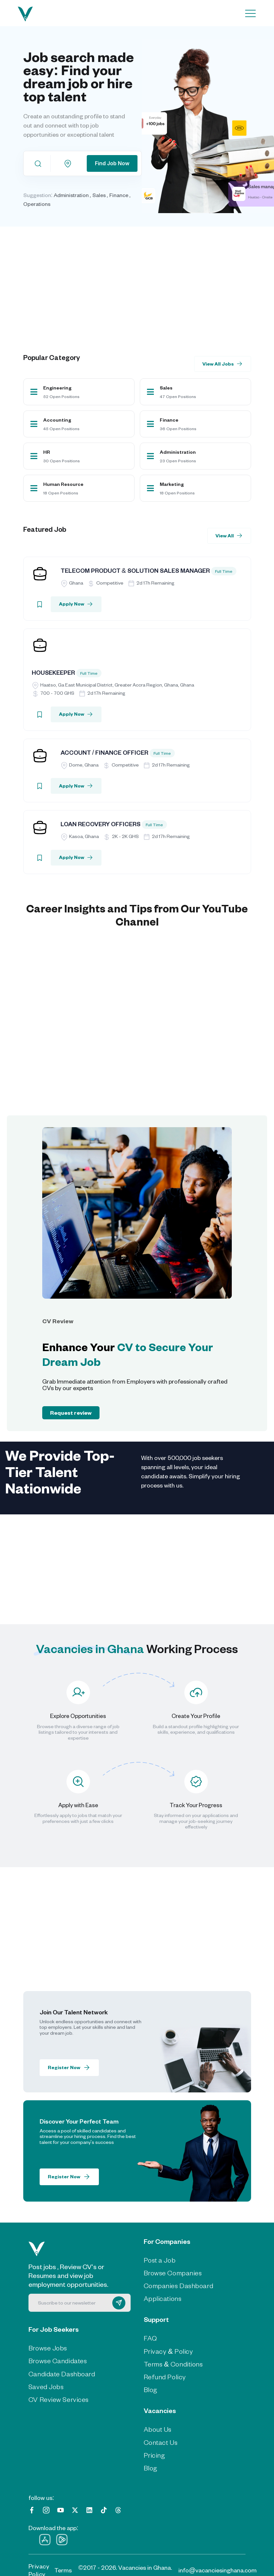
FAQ (150, 2337)
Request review (71, 1411)
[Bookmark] (39, 604)
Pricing (154, 2454)
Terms (63, 2569)
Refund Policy (165, 2375)
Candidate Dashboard (61, 2372)
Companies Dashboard (178, 2284)
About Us (158, 2428)
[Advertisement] (143, 280)
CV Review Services (58, 2398)
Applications (163, 2297)
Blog (150, 2388)
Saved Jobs (46, 2385)
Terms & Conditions (173, 2362)
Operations (36, 203)
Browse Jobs (47, 2347)
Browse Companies (173, 2271)
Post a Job (160, 2259)
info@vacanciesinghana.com (217, 2569)
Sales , (100, 194)
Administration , (73, 194)
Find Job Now (112, 163)
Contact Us (161, 2441)
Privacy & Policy (168, 2350)
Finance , (119, 194)
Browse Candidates (57, 2360)
